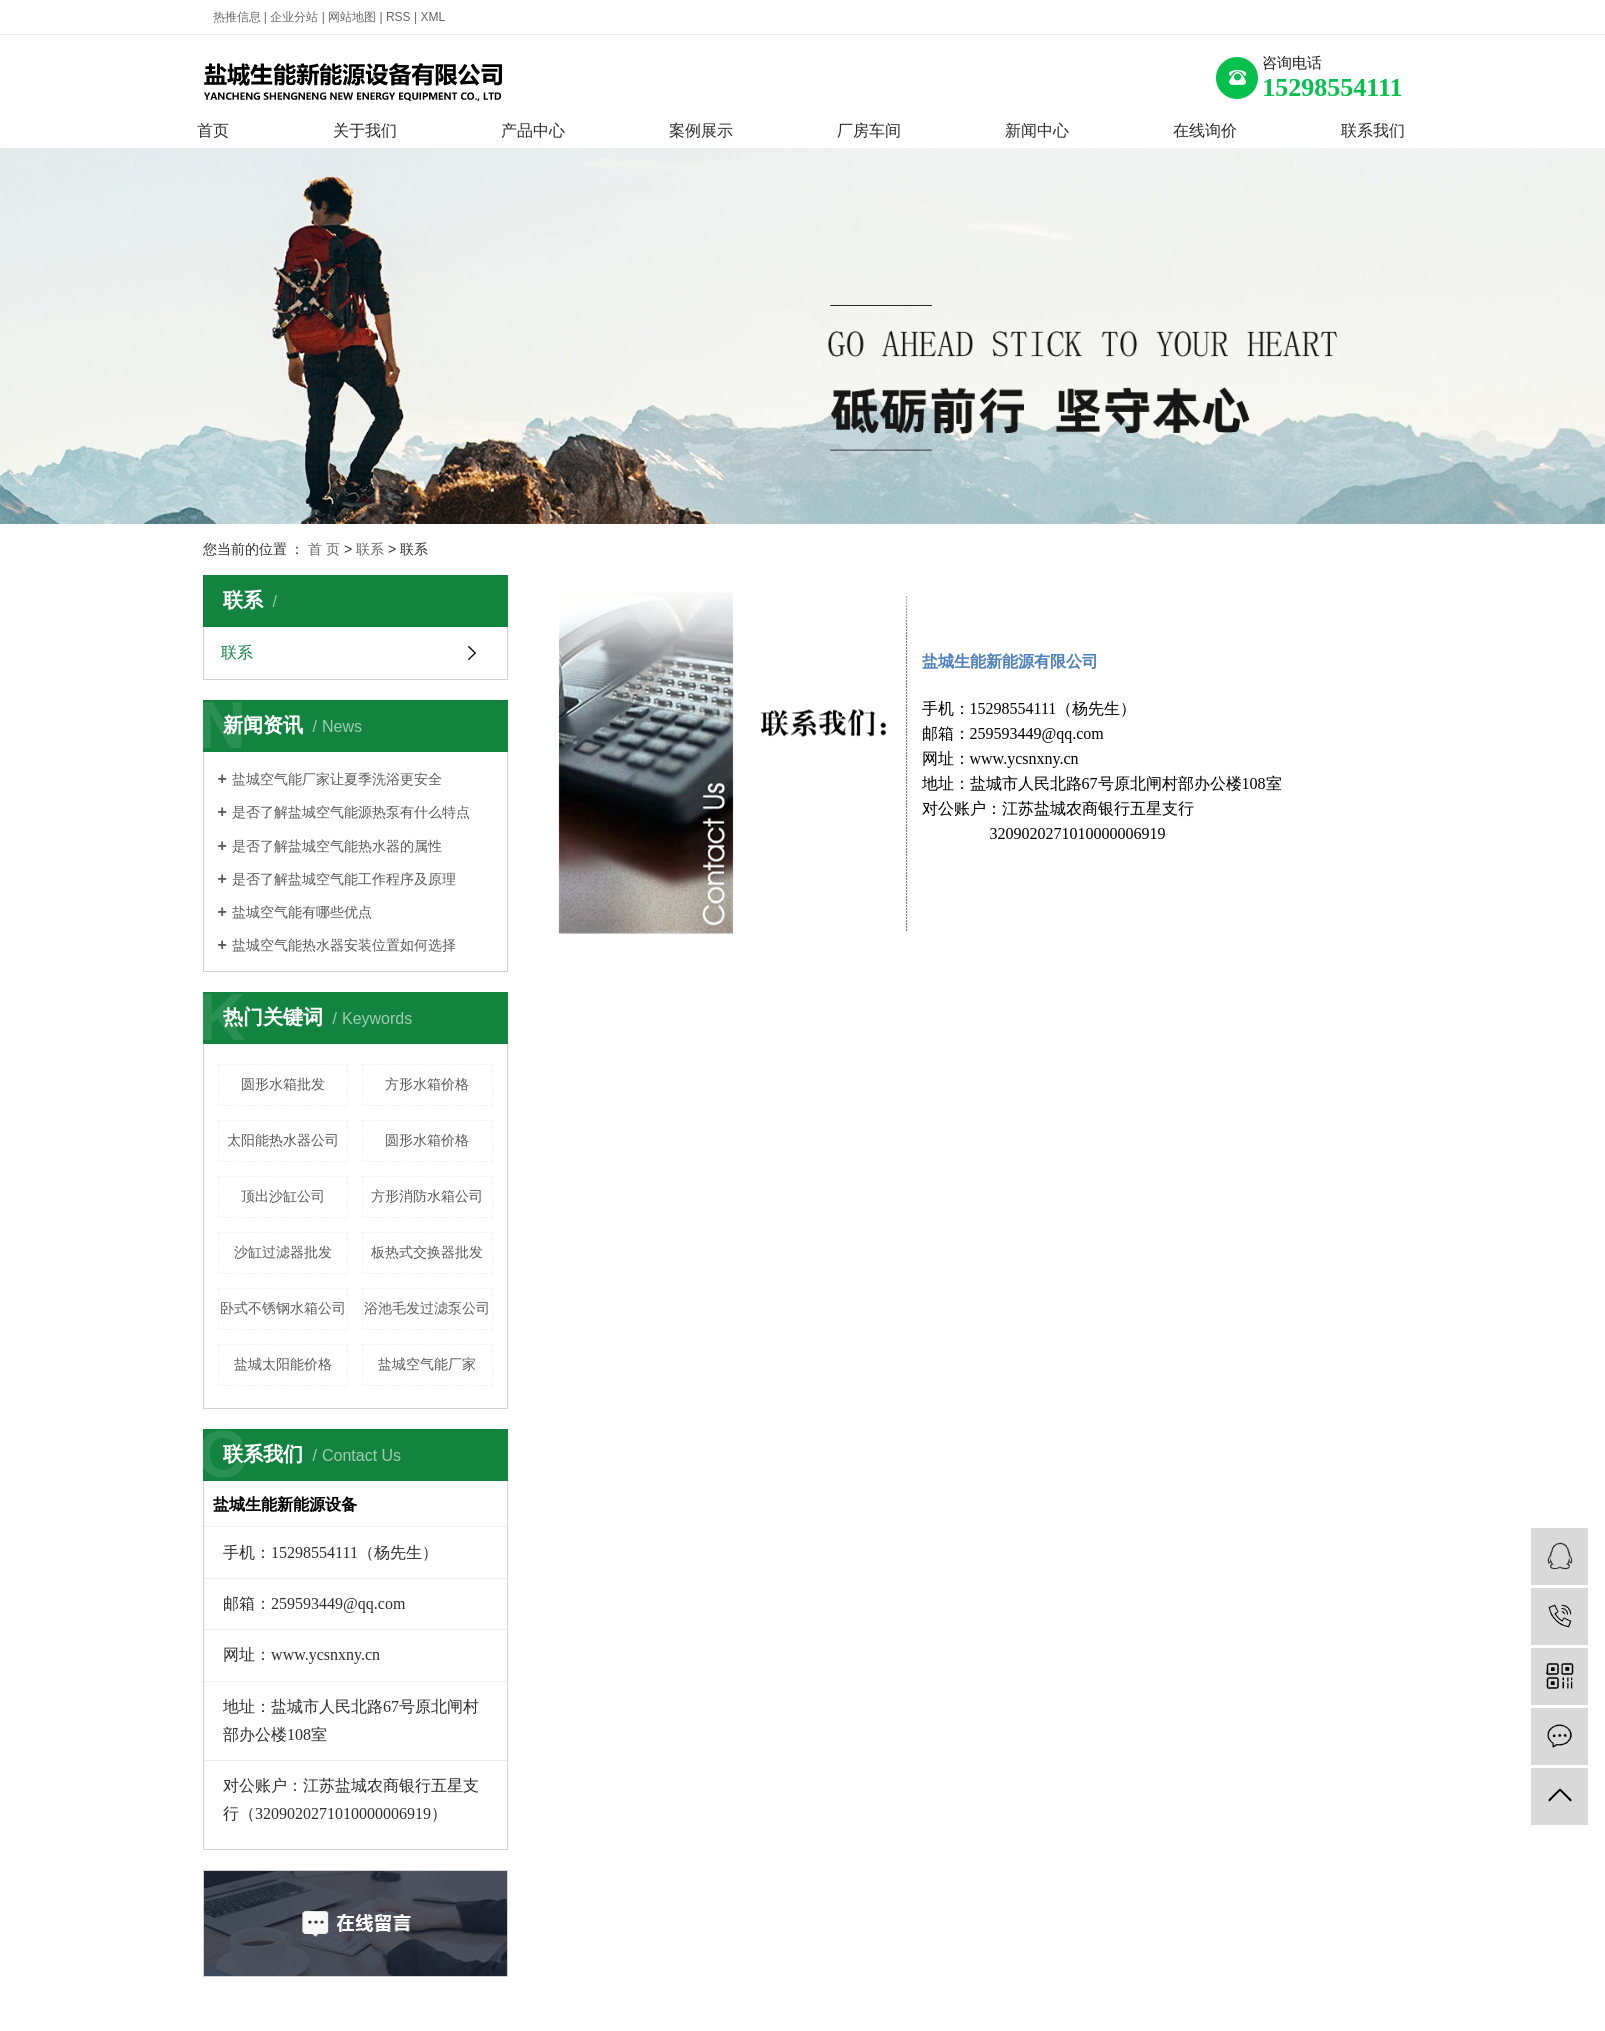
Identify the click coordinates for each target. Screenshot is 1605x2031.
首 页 (324, 549)
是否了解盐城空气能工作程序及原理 (344, 879)
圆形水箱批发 (283, 1084)
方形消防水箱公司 (427, 1196)
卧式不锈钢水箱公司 (283, 1308)
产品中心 (533, 130)
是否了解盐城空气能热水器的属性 (337, 846)
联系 (370, 549)
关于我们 (365, 130)
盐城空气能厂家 (427, 1364)
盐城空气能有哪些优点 (302, 912)
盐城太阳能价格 (283, 1364)
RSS (398, 17)
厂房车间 (869, 130)
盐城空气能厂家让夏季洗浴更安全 (337, 779)
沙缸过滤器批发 (283, 1252)
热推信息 (237, 17)
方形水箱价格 (427, 1084)
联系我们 (1373, 130)
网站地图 (352, 17)
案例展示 (701, 130)
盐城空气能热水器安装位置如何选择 (344, 945)
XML (432, 17)
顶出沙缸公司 (283, 1196)
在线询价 (1205, 130)
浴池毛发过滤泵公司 (427, 1308)
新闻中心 (1037, 130)
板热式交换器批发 (427, 1252)
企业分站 (294, 17)
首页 (213, 130)
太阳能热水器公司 (283, 1140)
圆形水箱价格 (427, 1140)
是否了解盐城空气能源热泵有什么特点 (351, 812)
